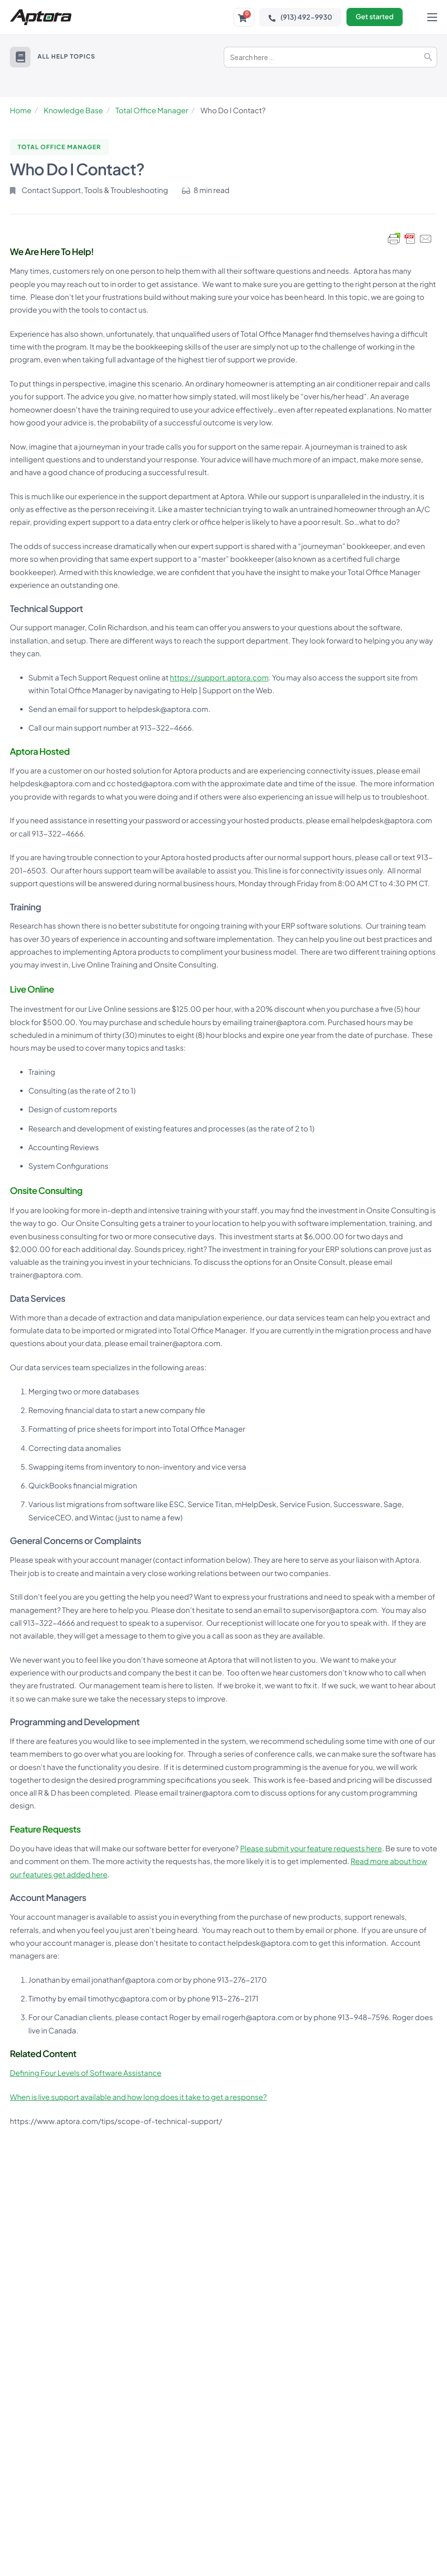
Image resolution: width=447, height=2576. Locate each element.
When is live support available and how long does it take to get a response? (138, 2097)
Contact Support (51, 190)
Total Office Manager (151, 110)
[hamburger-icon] (432, 17)
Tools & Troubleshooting (126, 190)
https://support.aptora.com (219, 677)
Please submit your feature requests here (311, 1848)
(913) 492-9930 (299, 17)
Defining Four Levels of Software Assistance (85, 2073)
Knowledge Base (73, 110)
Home (21, 110)
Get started (374, 17)
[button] (20, 57)
